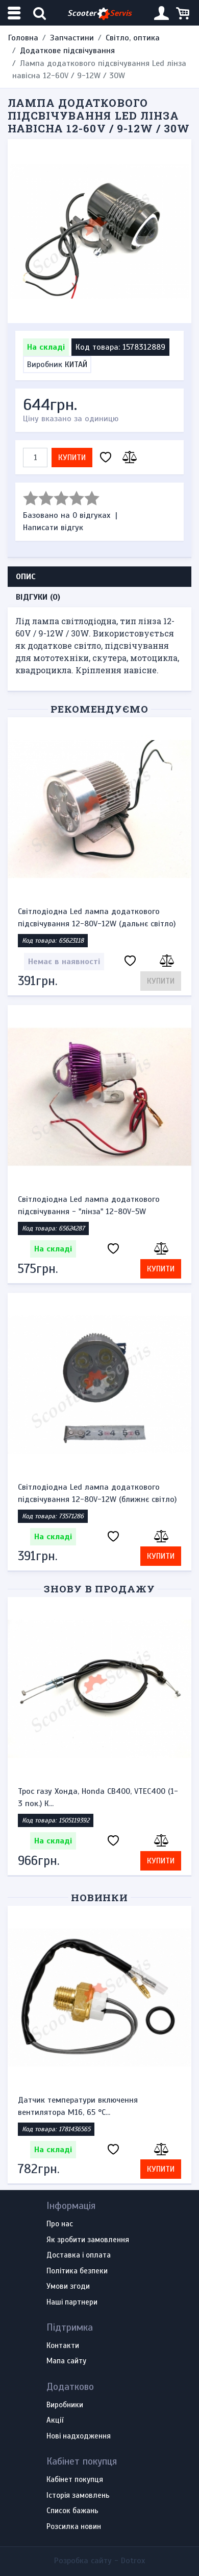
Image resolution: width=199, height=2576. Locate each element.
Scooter (99, 13)
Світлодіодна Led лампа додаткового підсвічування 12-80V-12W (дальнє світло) (97, 917)
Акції (54, 2421)
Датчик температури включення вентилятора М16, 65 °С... (78, 2106)
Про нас (59, 2224)
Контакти (62, 2346)
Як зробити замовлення (87, 2240)
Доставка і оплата (78, 2255)
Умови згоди (68, 2287)
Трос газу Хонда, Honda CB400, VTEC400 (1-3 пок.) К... (98, 1797)
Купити (72, 457)
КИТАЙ (76, 364)
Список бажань (72, 2511)
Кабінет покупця (74, 2480)
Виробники (64, 2405)
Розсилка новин (73, 2527)
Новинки (100, 1897)
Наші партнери (71, 2302)
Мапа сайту (66, 2361)
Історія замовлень (78, 2496)
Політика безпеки (77, 2271)
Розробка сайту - (99, 2561)
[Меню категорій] (15, 13)
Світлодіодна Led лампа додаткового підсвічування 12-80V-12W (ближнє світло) (97, 1493)
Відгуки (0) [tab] (38, 597)
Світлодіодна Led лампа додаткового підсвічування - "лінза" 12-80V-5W (89, 1205)
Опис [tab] (26, 577)
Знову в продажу (99, 1588)
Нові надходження (78, 2436)
